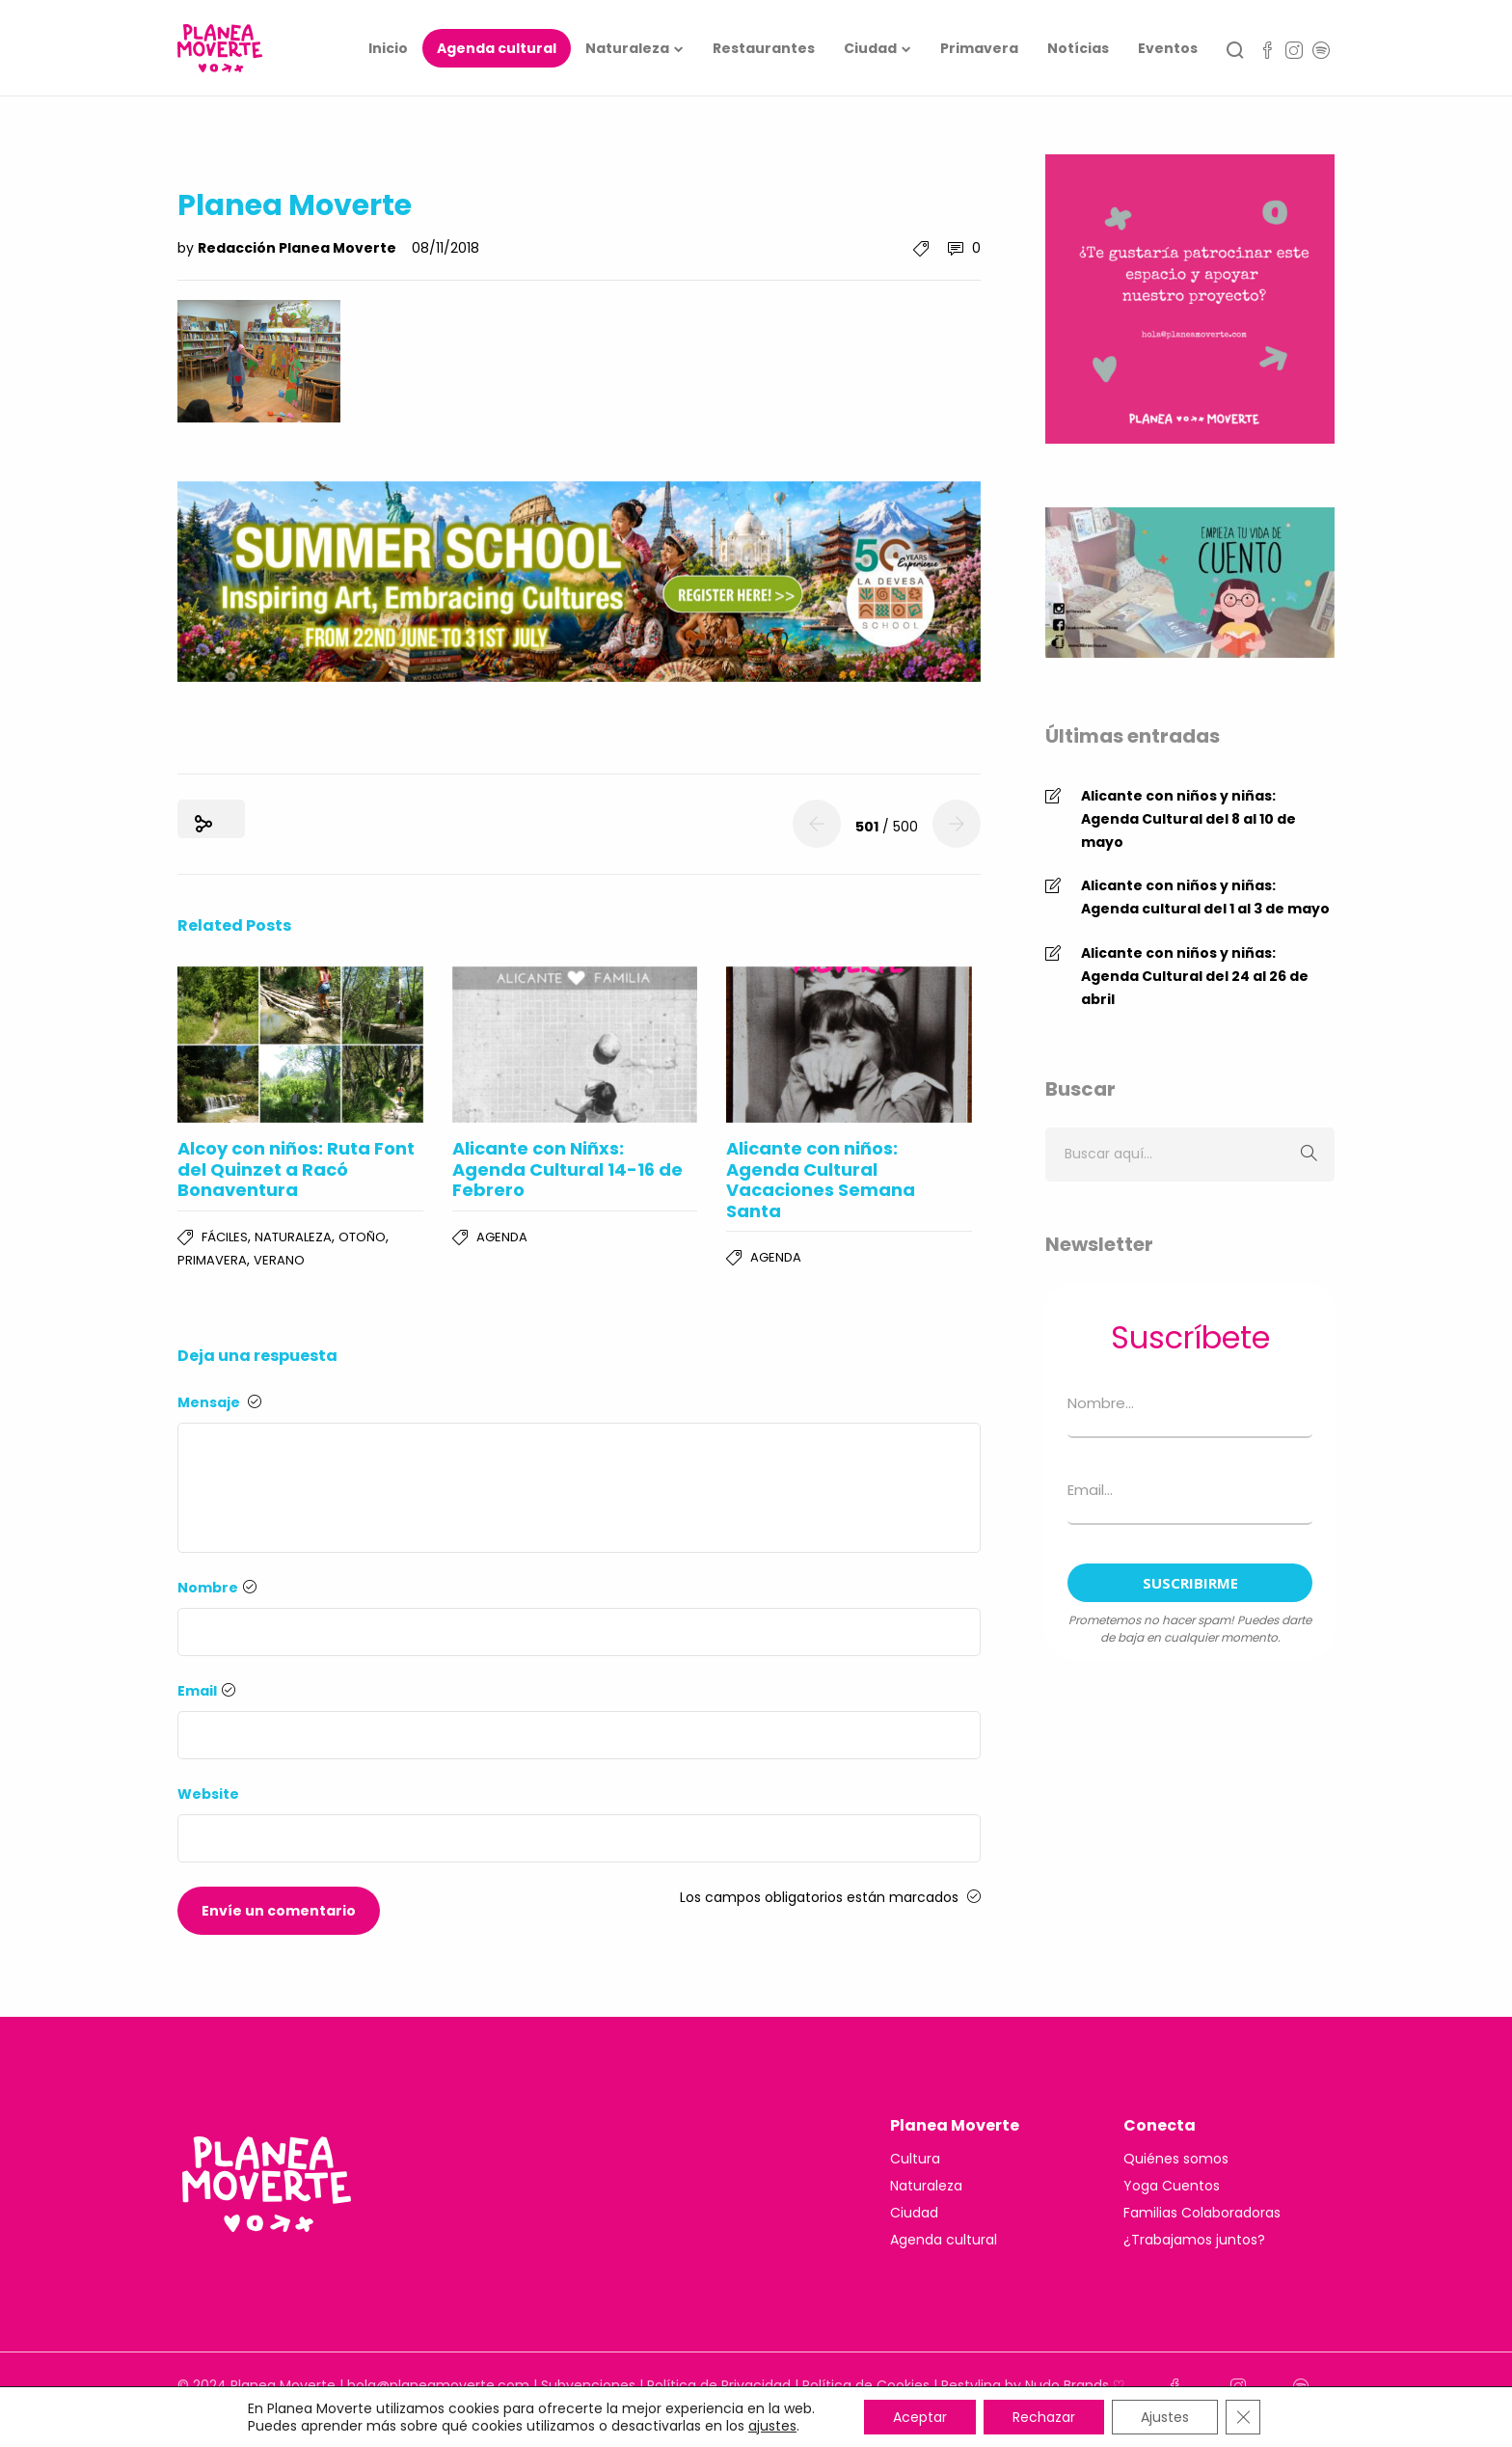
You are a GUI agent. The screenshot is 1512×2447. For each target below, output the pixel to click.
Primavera (979, 48)
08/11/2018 (445, 248)
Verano (279, 1260)
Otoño (362, 1237)
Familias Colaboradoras (1202, 2212)
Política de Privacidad (719, 2385)
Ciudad (870, 48)
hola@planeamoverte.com (438, 2385)
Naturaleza (627, 48)
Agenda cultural (496, 48)
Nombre (216, 1587)
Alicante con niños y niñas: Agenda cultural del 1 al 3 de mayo (1205, 897)
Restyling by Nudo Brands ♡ (1033, 2385)
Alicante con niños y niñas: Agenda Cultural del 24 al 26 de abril (1195, 976)
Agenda (501, 1237)
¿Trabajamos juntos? (1194, 2239)
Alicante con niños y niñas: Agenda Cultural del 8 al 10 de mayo (1188, 819)
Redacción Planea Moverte (298, 248)
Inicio (388, 48)
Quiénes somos (1175, 2158)
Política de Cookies (866, 2385)
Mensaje (219, 1402)
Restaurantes (764, 48)
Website (208, 1794)
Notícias (1078, 48)
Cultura (915, 2158)
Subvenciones (588, 2385)
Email (206, 1690)
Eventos (1168, 48)
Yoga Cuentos (1171, 2185)
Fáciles (225, 1237)
